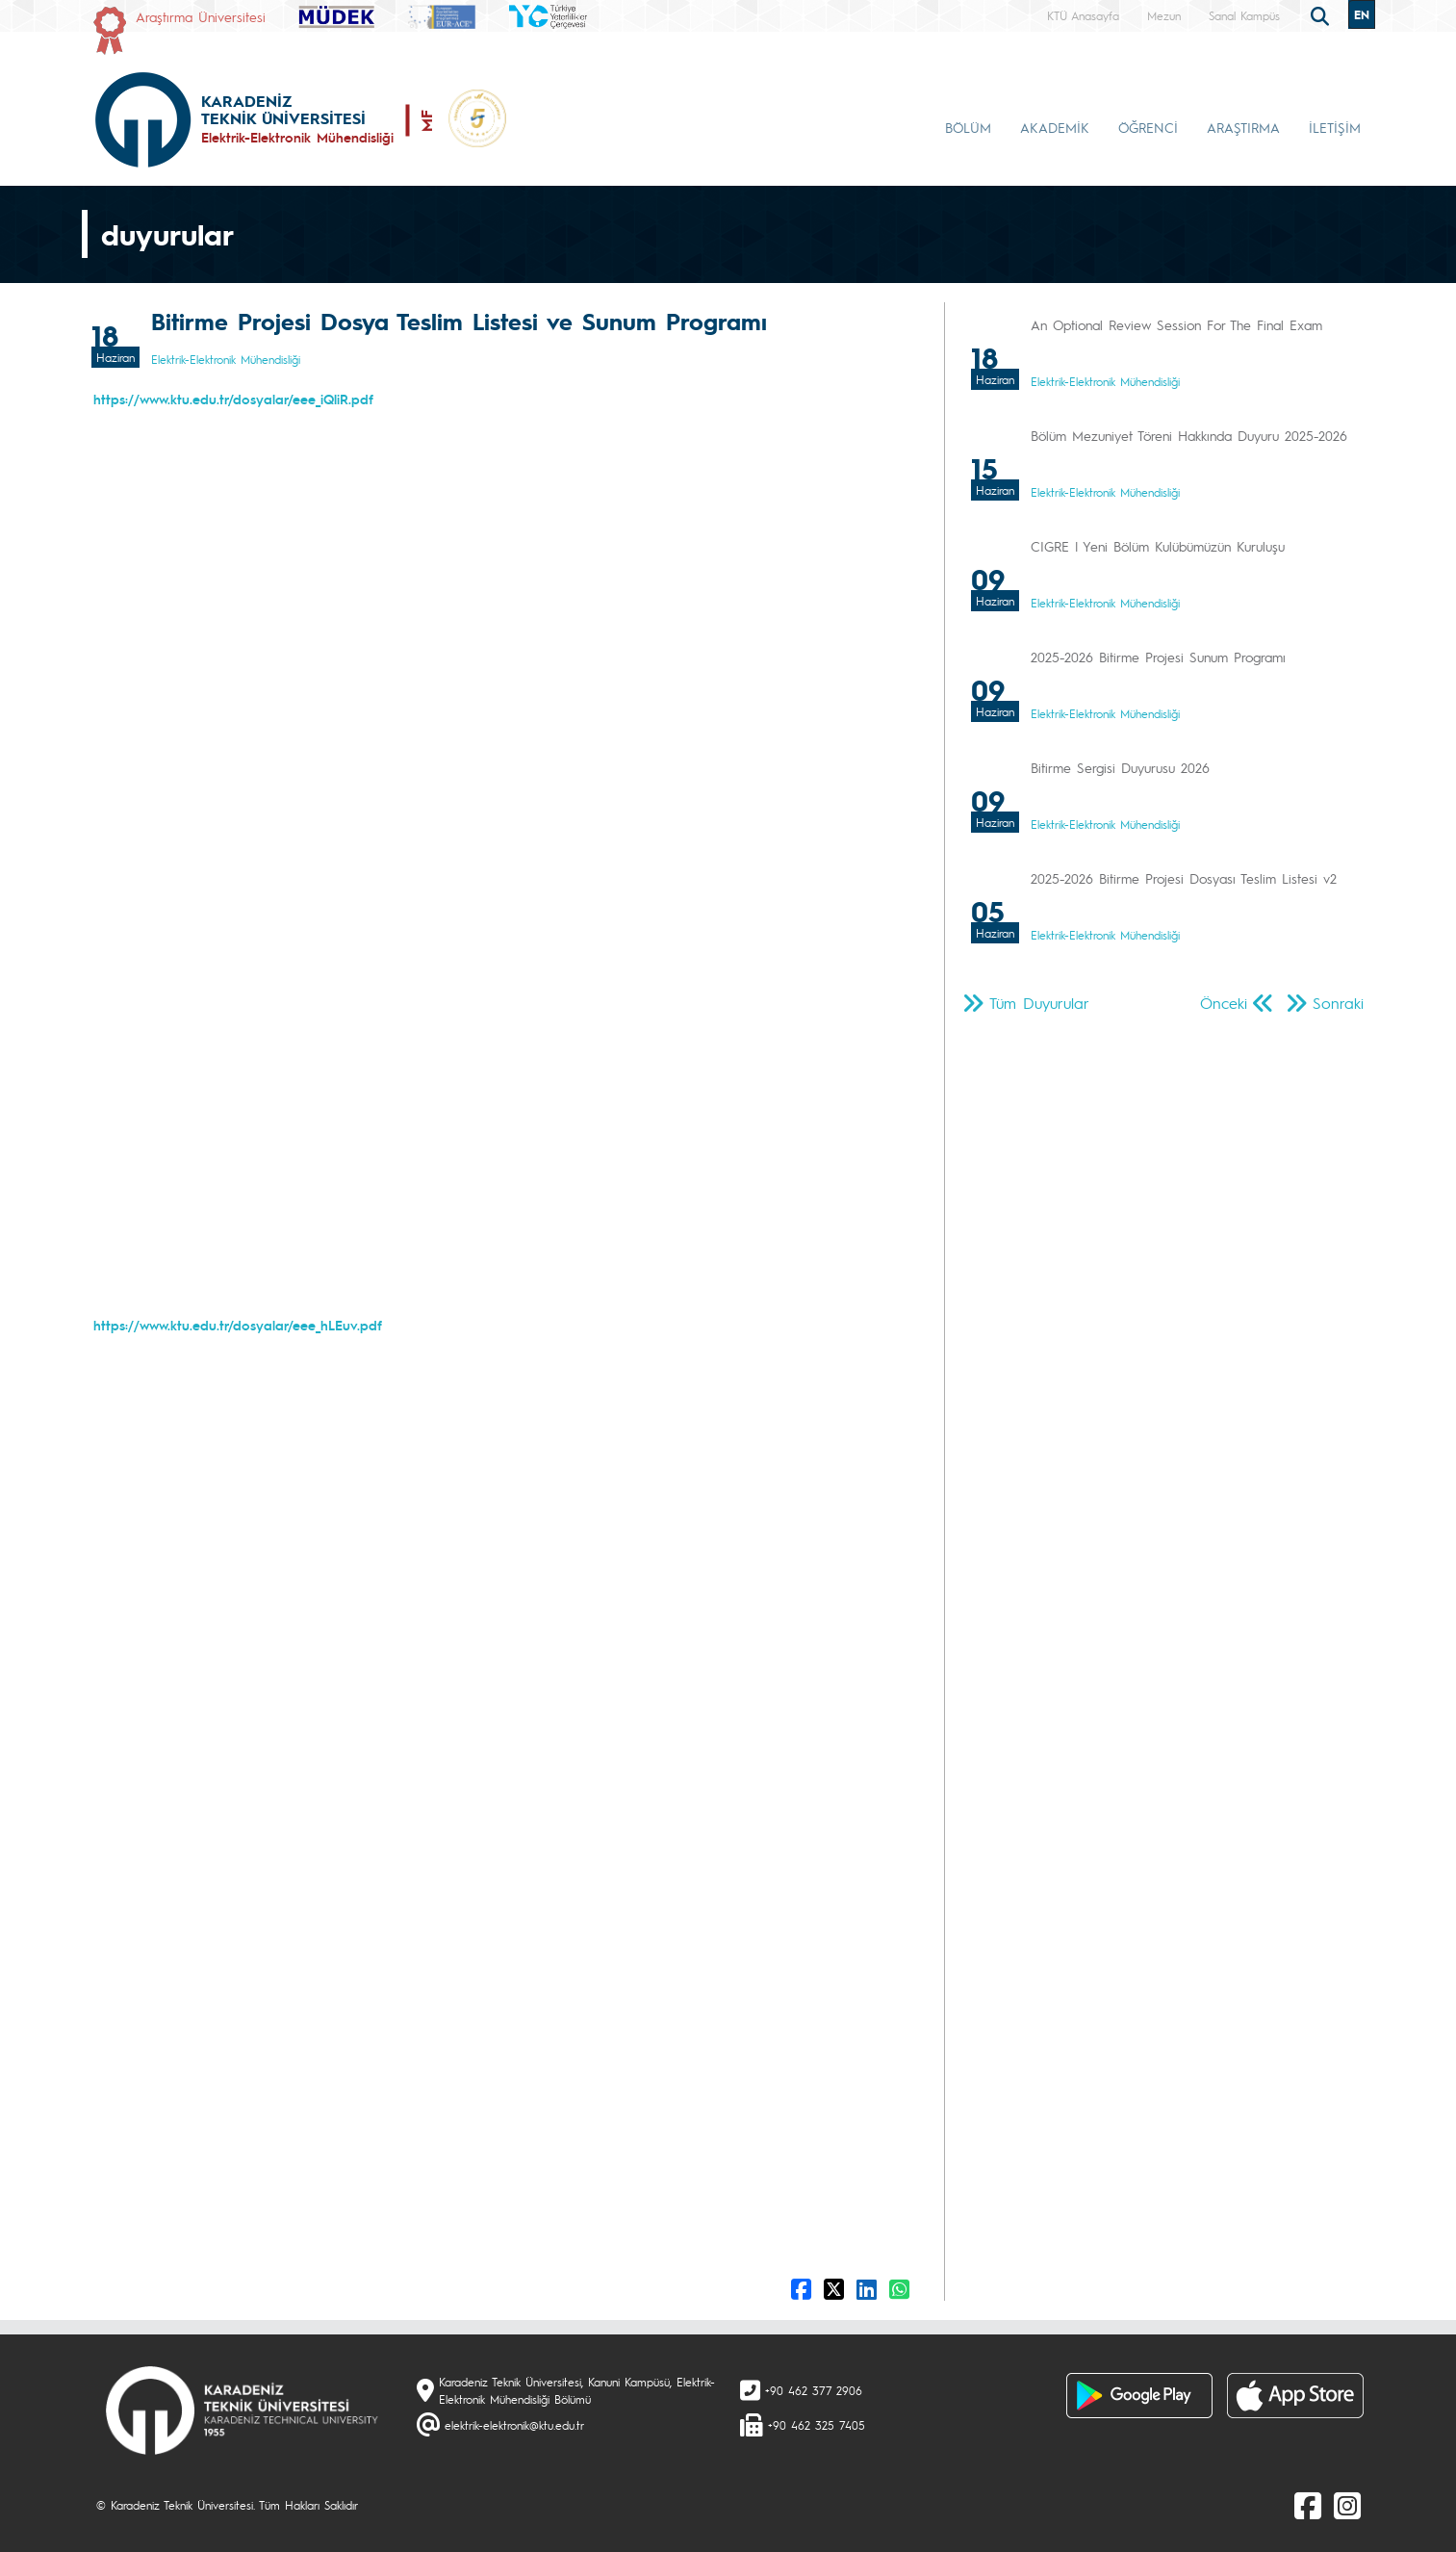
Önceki (1223, 1002)
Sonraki (1338, 1002)
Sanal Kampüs (1244, 15)
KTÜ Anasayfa (1083, 15)
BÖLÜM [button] (968, 127)
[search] (1322, 14)
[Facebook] (1307, 2505)
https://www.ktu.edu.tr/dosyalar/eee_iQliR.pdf (233, 398)
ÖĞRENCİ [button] (1148, 127)
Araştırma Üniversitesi (201, 16)
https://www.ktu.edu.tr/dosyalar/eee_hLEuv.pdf (237, 1324)
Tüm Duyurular (1039, 1002)
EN (1361, 14)
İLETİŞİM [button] (1335, 127)
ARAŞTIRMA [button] (1243, 127)
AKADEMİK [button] (1054, 127)
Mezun (1164, 15)
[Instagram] (1347, 2505)
